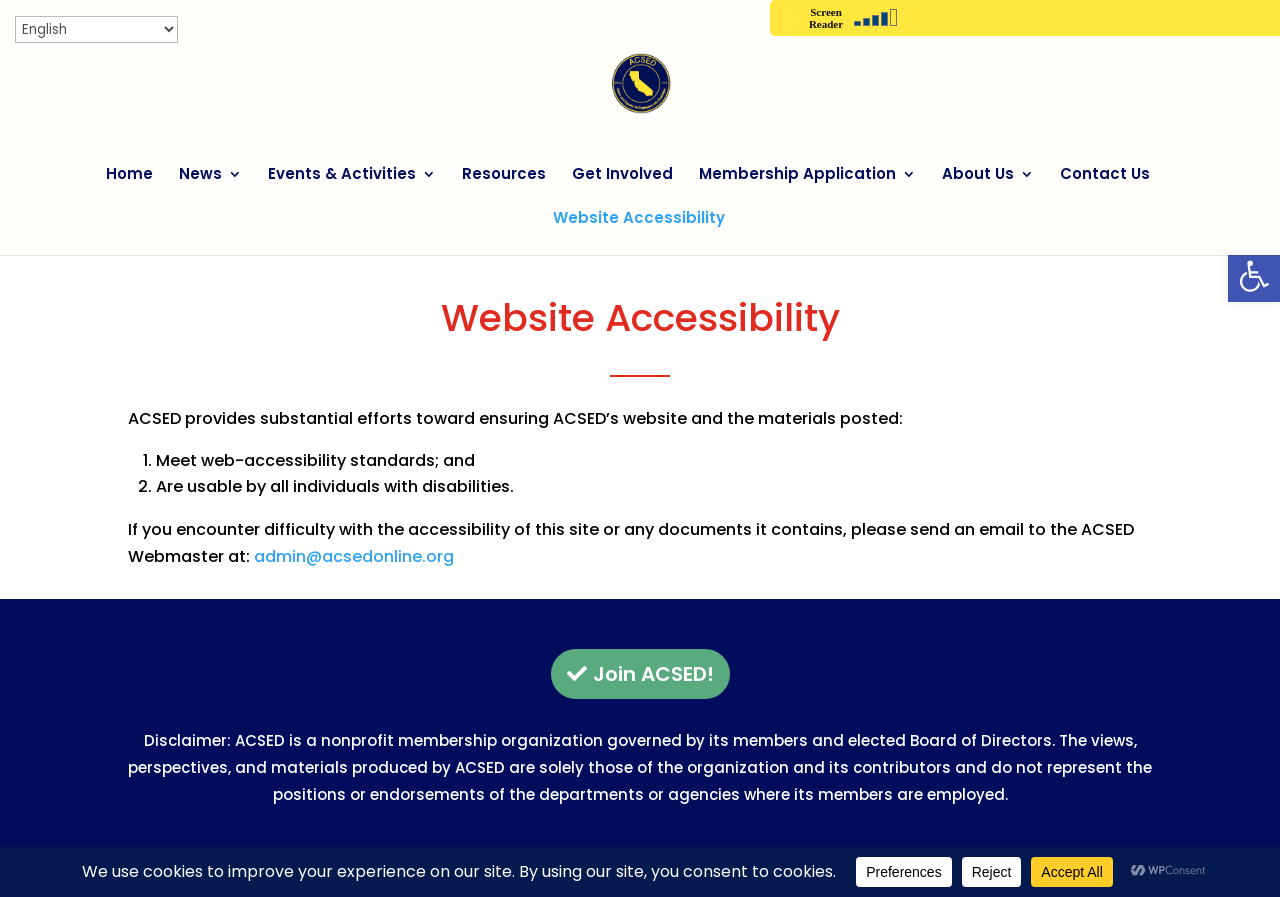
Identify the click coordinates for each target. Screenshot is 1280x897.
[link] (1254, 276)
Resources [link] (504, 175)
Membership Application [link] (797, 175)
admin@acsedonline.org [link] (354, 556)
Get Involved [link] (622, 175)
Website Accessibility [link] (639, 219)
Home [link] (129, 175)
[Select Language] (96, 29)
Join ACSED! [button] (653, 674)
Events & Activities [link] (342, 175)
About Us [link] (978, 175)
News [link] (200, 175)
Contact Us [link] (1105, 175)
